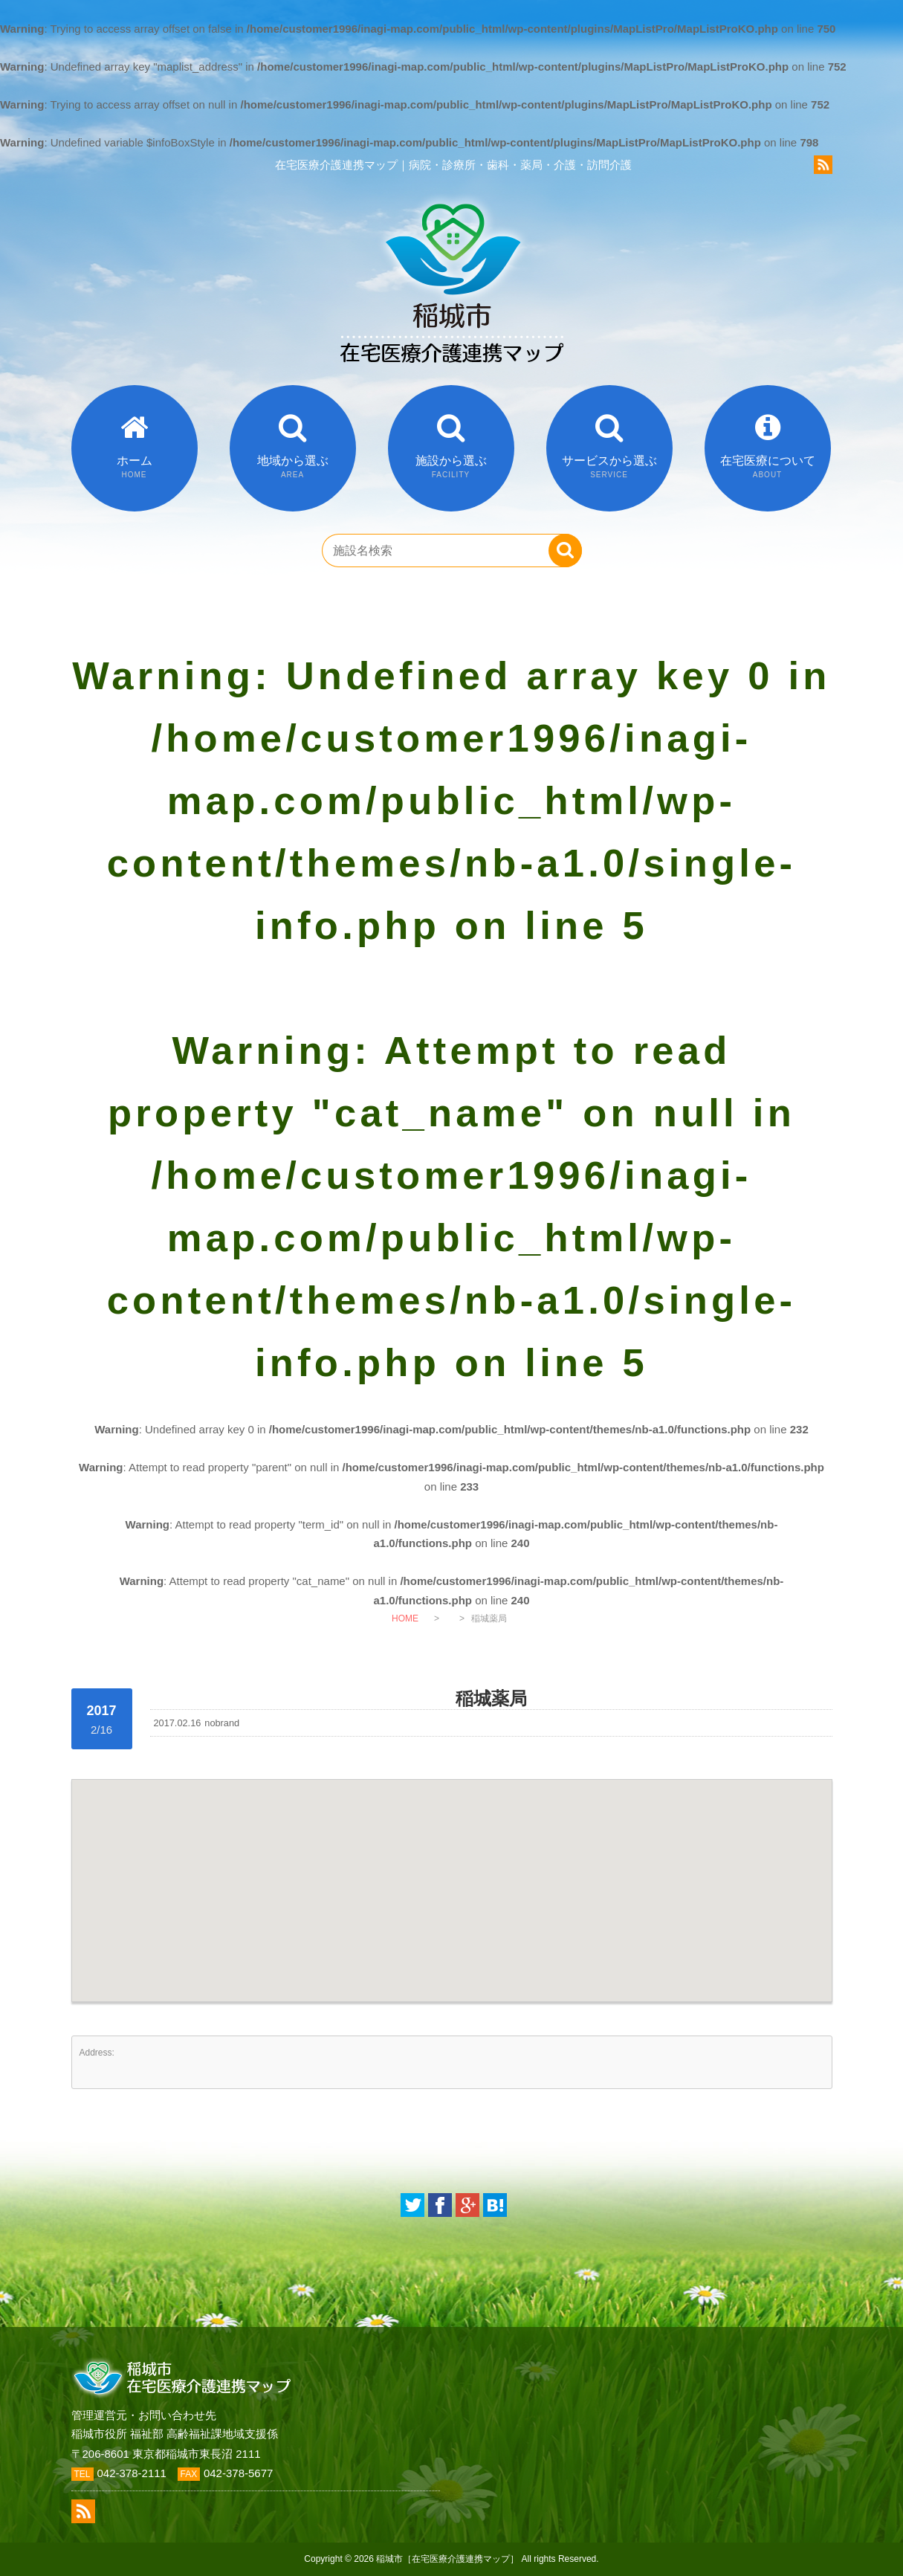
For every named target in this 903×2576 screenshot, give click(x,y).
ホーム (134, 466)
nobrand (221, 1722)
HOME (405, 1618)
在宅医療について (767, 466)
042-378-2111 (131, 2473)
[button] (452, 1877)
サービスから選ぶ (609, 466)
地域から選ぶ (293, 466)
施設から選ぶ (451, 466)
